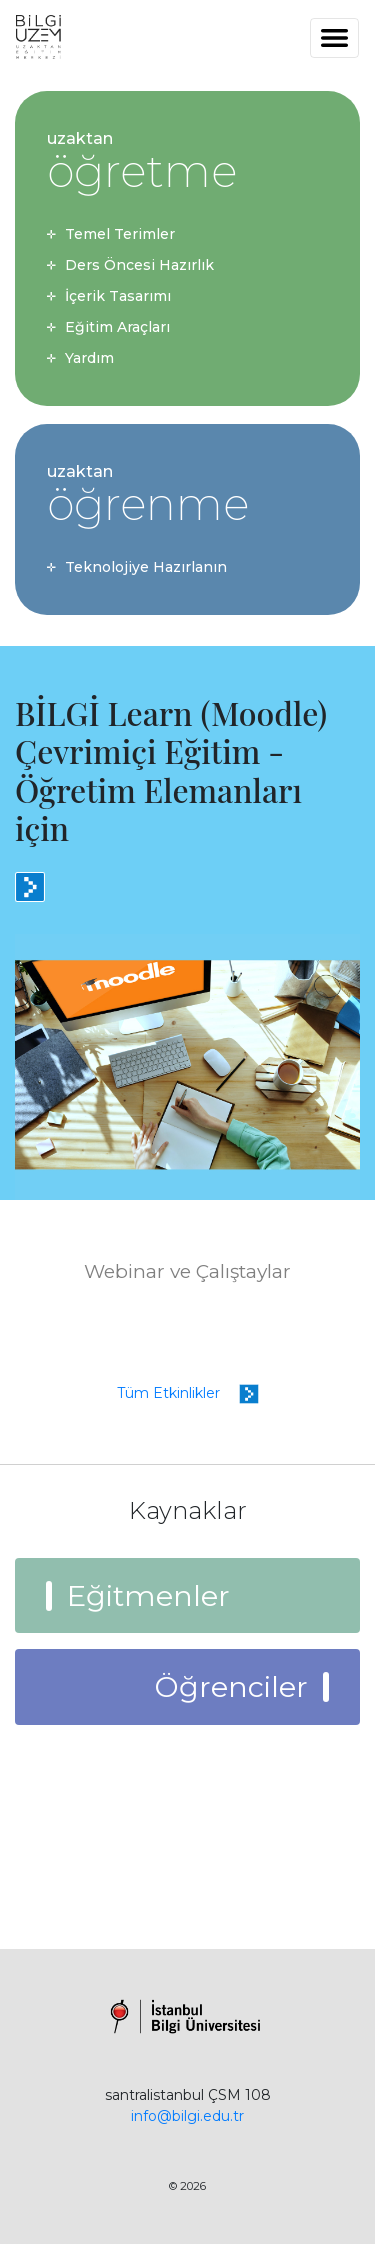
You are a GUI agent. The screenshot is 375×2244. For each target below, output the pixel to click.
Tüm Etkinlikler (188, 1394)
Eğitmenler (148, 1595)
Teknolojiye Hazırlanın (146, 567)
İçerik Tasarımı (118, 296)
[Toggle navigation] (334, 38)
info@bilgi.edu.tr (187, 2116)
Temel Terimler (120, 234)
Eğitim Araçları (117, 327)
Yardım (89, 358)
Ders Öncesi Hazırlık (139, 265)
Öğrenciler (231, 1686)
